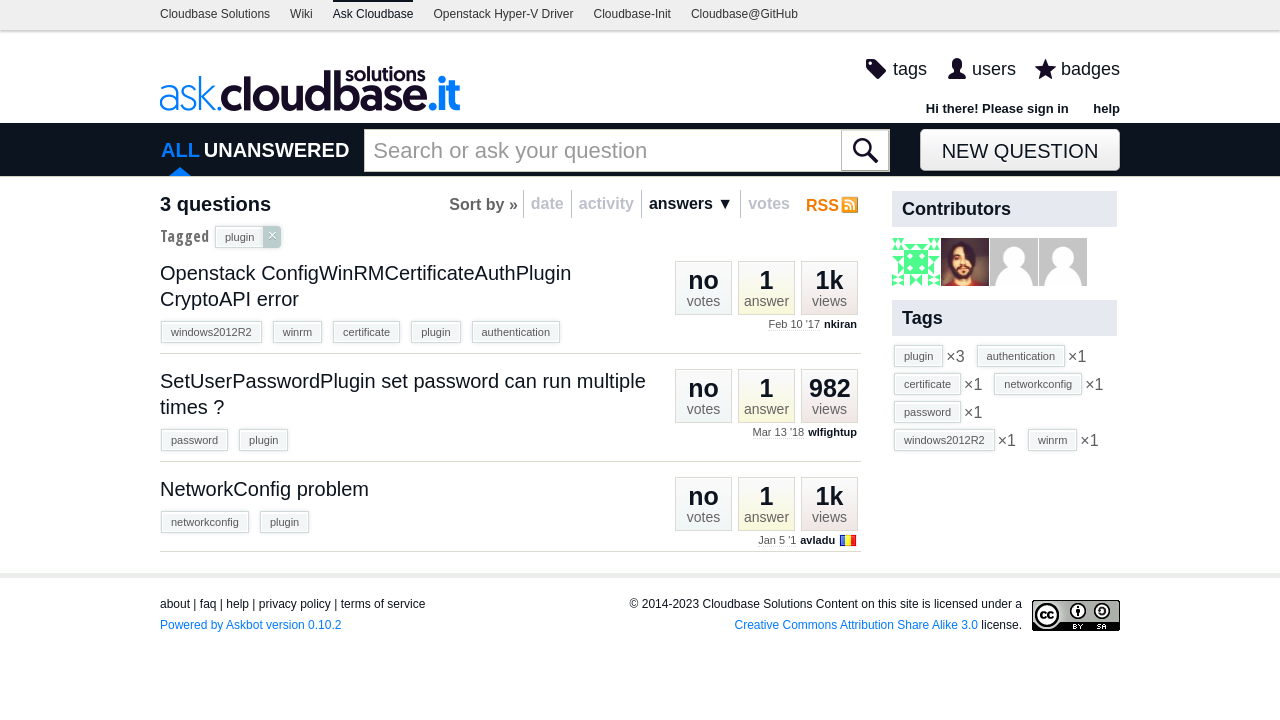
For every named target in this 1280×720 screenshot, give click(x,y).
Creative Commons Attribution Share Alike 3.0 (856, 625)
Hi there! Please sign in (997, 108)
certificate (366, 332)
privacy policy (295, 604)
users (994, 69)
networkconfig (205, 522)
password (194, 440)
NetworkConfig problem (264, 489)
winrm (297, 332)
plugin (435, 332)
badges (1090, 69)
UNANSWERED (277, 150)
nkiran (840, 324)
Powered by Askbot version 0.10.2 (250, 625)
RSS (822, 205)
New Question (1020, 151)
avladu (817, 540)
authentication (516, 332)
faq (208, 604)
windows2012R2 (211, 332)
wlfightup (832, 432)
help (1106, 108)
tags (910, 69)
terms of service (383, 604)
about (175, 604)
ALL (180, 150)
